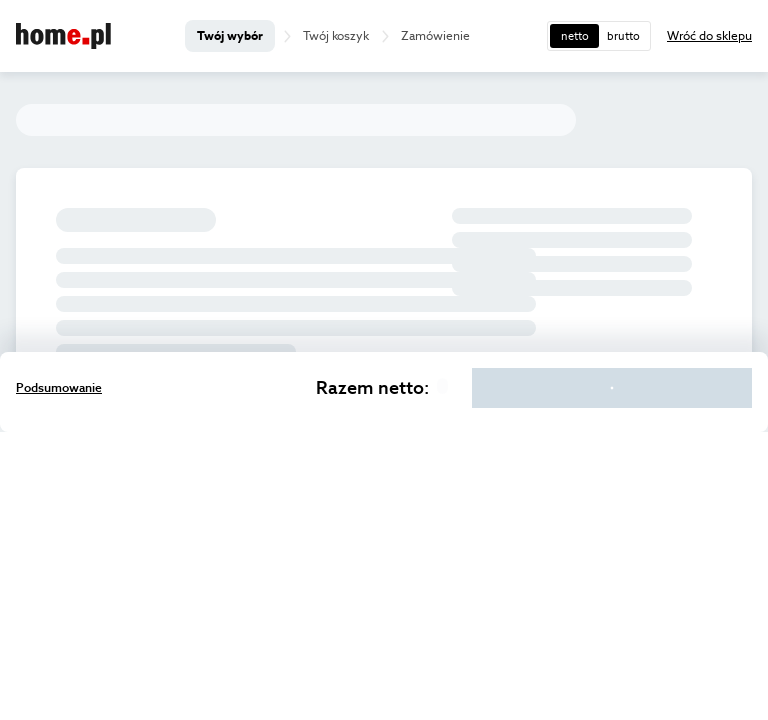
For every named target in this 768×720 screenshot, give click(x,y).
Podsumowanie (59, 387)
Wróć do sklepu (709, 35)
